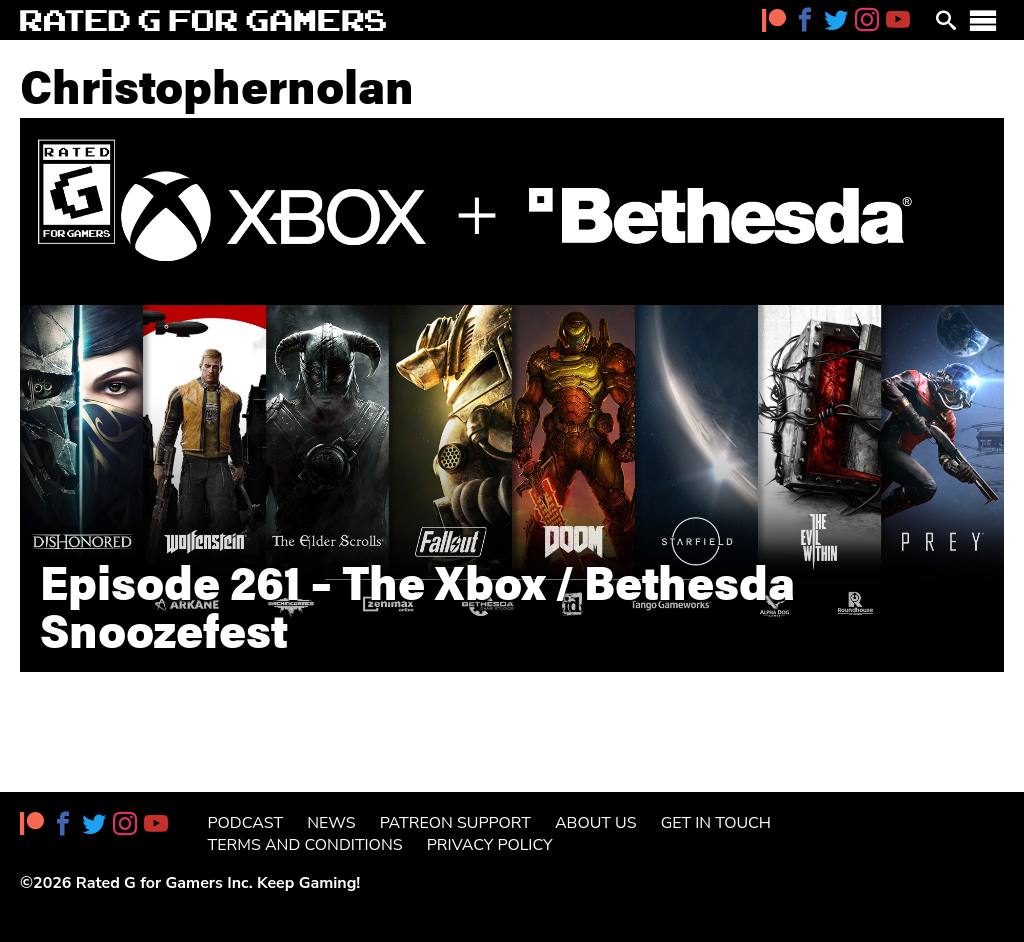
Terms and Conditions (305, 845)
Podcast (245, 823)
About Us (596, 823)
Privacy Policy (490, 845)
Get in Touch (716, 823)
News (331, 823)
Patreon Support (455, 823)
